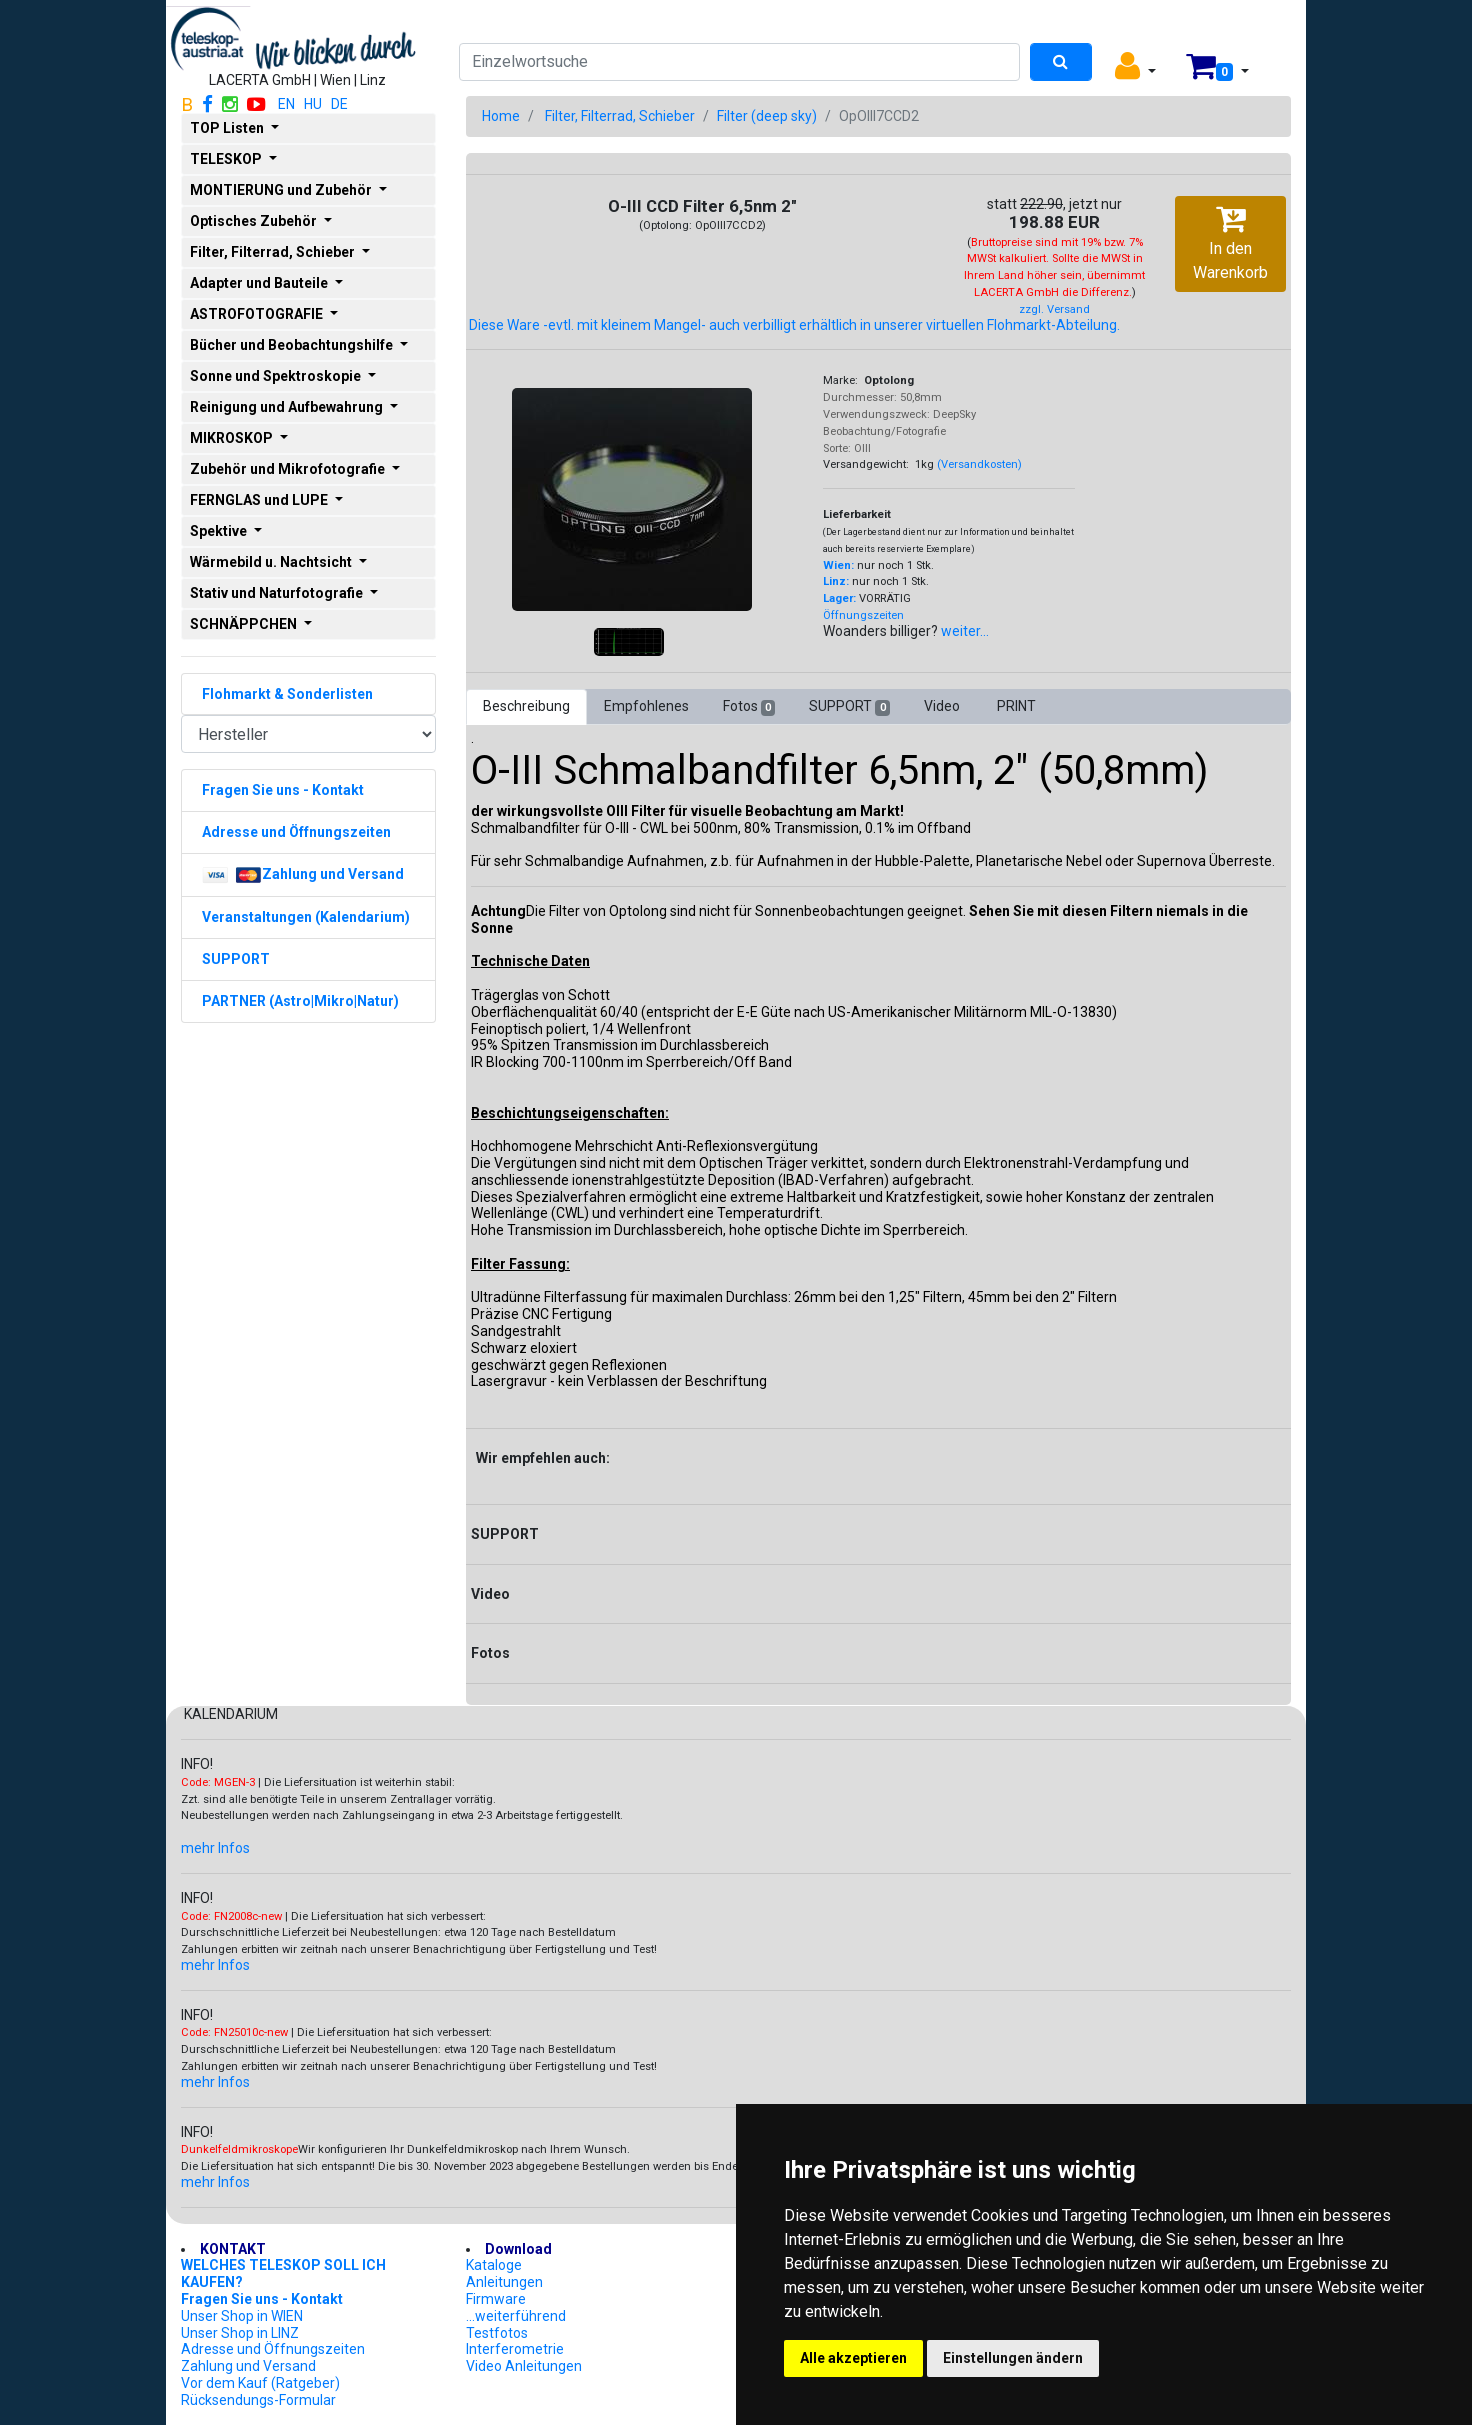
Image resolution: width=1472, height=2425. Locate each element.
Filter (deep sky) (767, 116)
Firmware (496, 2299)
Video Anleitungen (524, 2366)
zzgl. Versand (1054, 309)
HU (313, 104)
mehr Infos (215, 1848)
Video (943, 706)
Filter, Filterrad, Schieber (620, 116)
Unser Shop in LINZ (240, 2333)
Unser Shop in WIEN (242, 2316)
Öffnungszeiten (863, 615)
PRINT (1016, 706)
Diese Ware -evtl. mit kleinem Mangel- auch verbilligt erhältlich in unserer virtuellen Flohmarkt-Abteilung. (794, 325)
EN (286, 104)
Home (501, 116)
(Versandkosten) (979, 464)
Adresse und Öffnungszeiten (273, 2349)
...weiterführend (516, 2316)
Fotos (749, 707)
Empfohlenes (646, 706)
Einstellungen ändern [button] (1013, 2358)
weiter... (965, 631)
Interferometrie (515, 2349)
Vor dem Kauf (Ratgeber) (260, 2383)
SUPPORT (849, 707)
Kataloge (494, 2265)
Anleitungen (504, 2282)
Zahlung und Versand (248, 2366)
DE (339, 104)
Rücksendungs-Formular (258, 2400)
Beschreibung (526, 706)
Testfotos (497, 2333)
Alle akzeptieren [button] (853, 2358)
